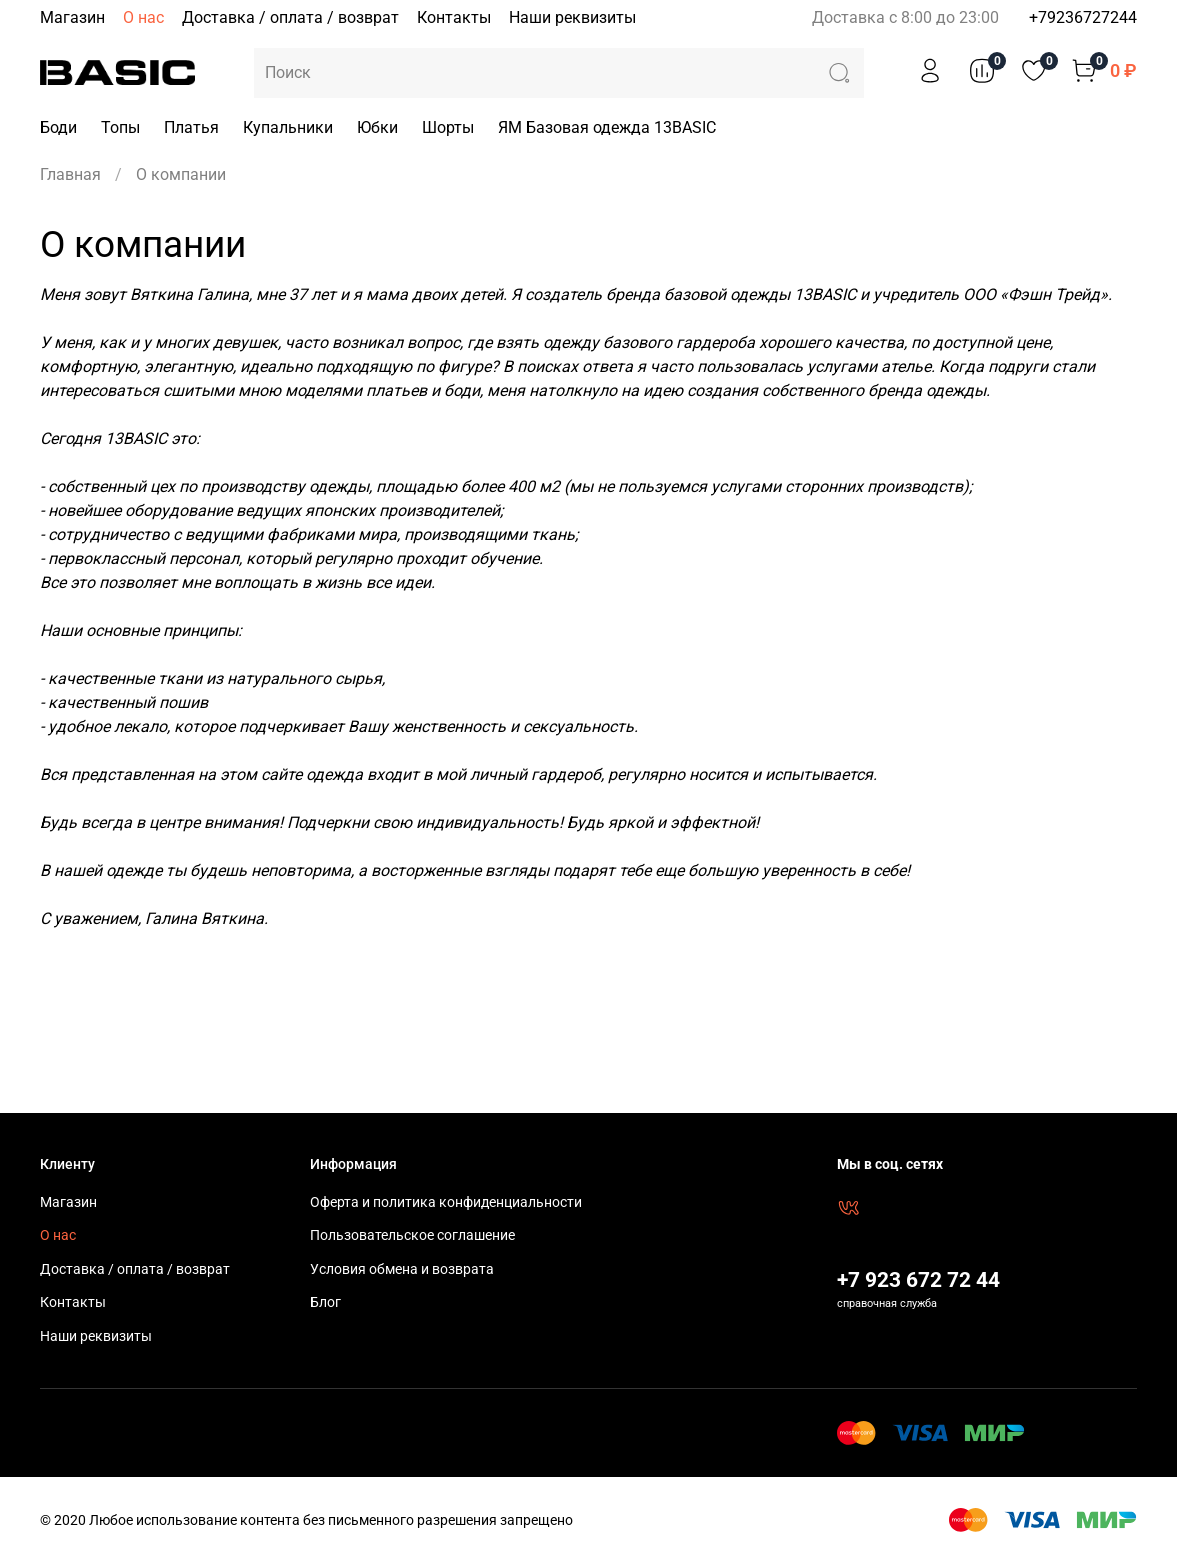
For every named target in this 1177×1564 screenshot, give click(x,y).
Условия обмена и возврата (402, 1269)
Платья (191, 127)
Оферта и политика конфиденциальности (446, 1202)
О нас (143, 17)
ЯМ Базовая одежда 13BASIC (607, 127)
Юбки (377, 127)
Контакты (454, 17)
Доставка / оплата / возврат (290, 17)
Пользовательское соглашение (412, 1235)
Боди (58, 127)
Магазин (72, 17)
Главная (70, 174)
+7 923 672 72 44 (918, 1280)
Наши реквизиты (572, 17)
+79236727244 (1083, 17)
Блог (325, 1302)
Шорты (448, 127)
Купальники (288, 127)
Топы (120, 127)
